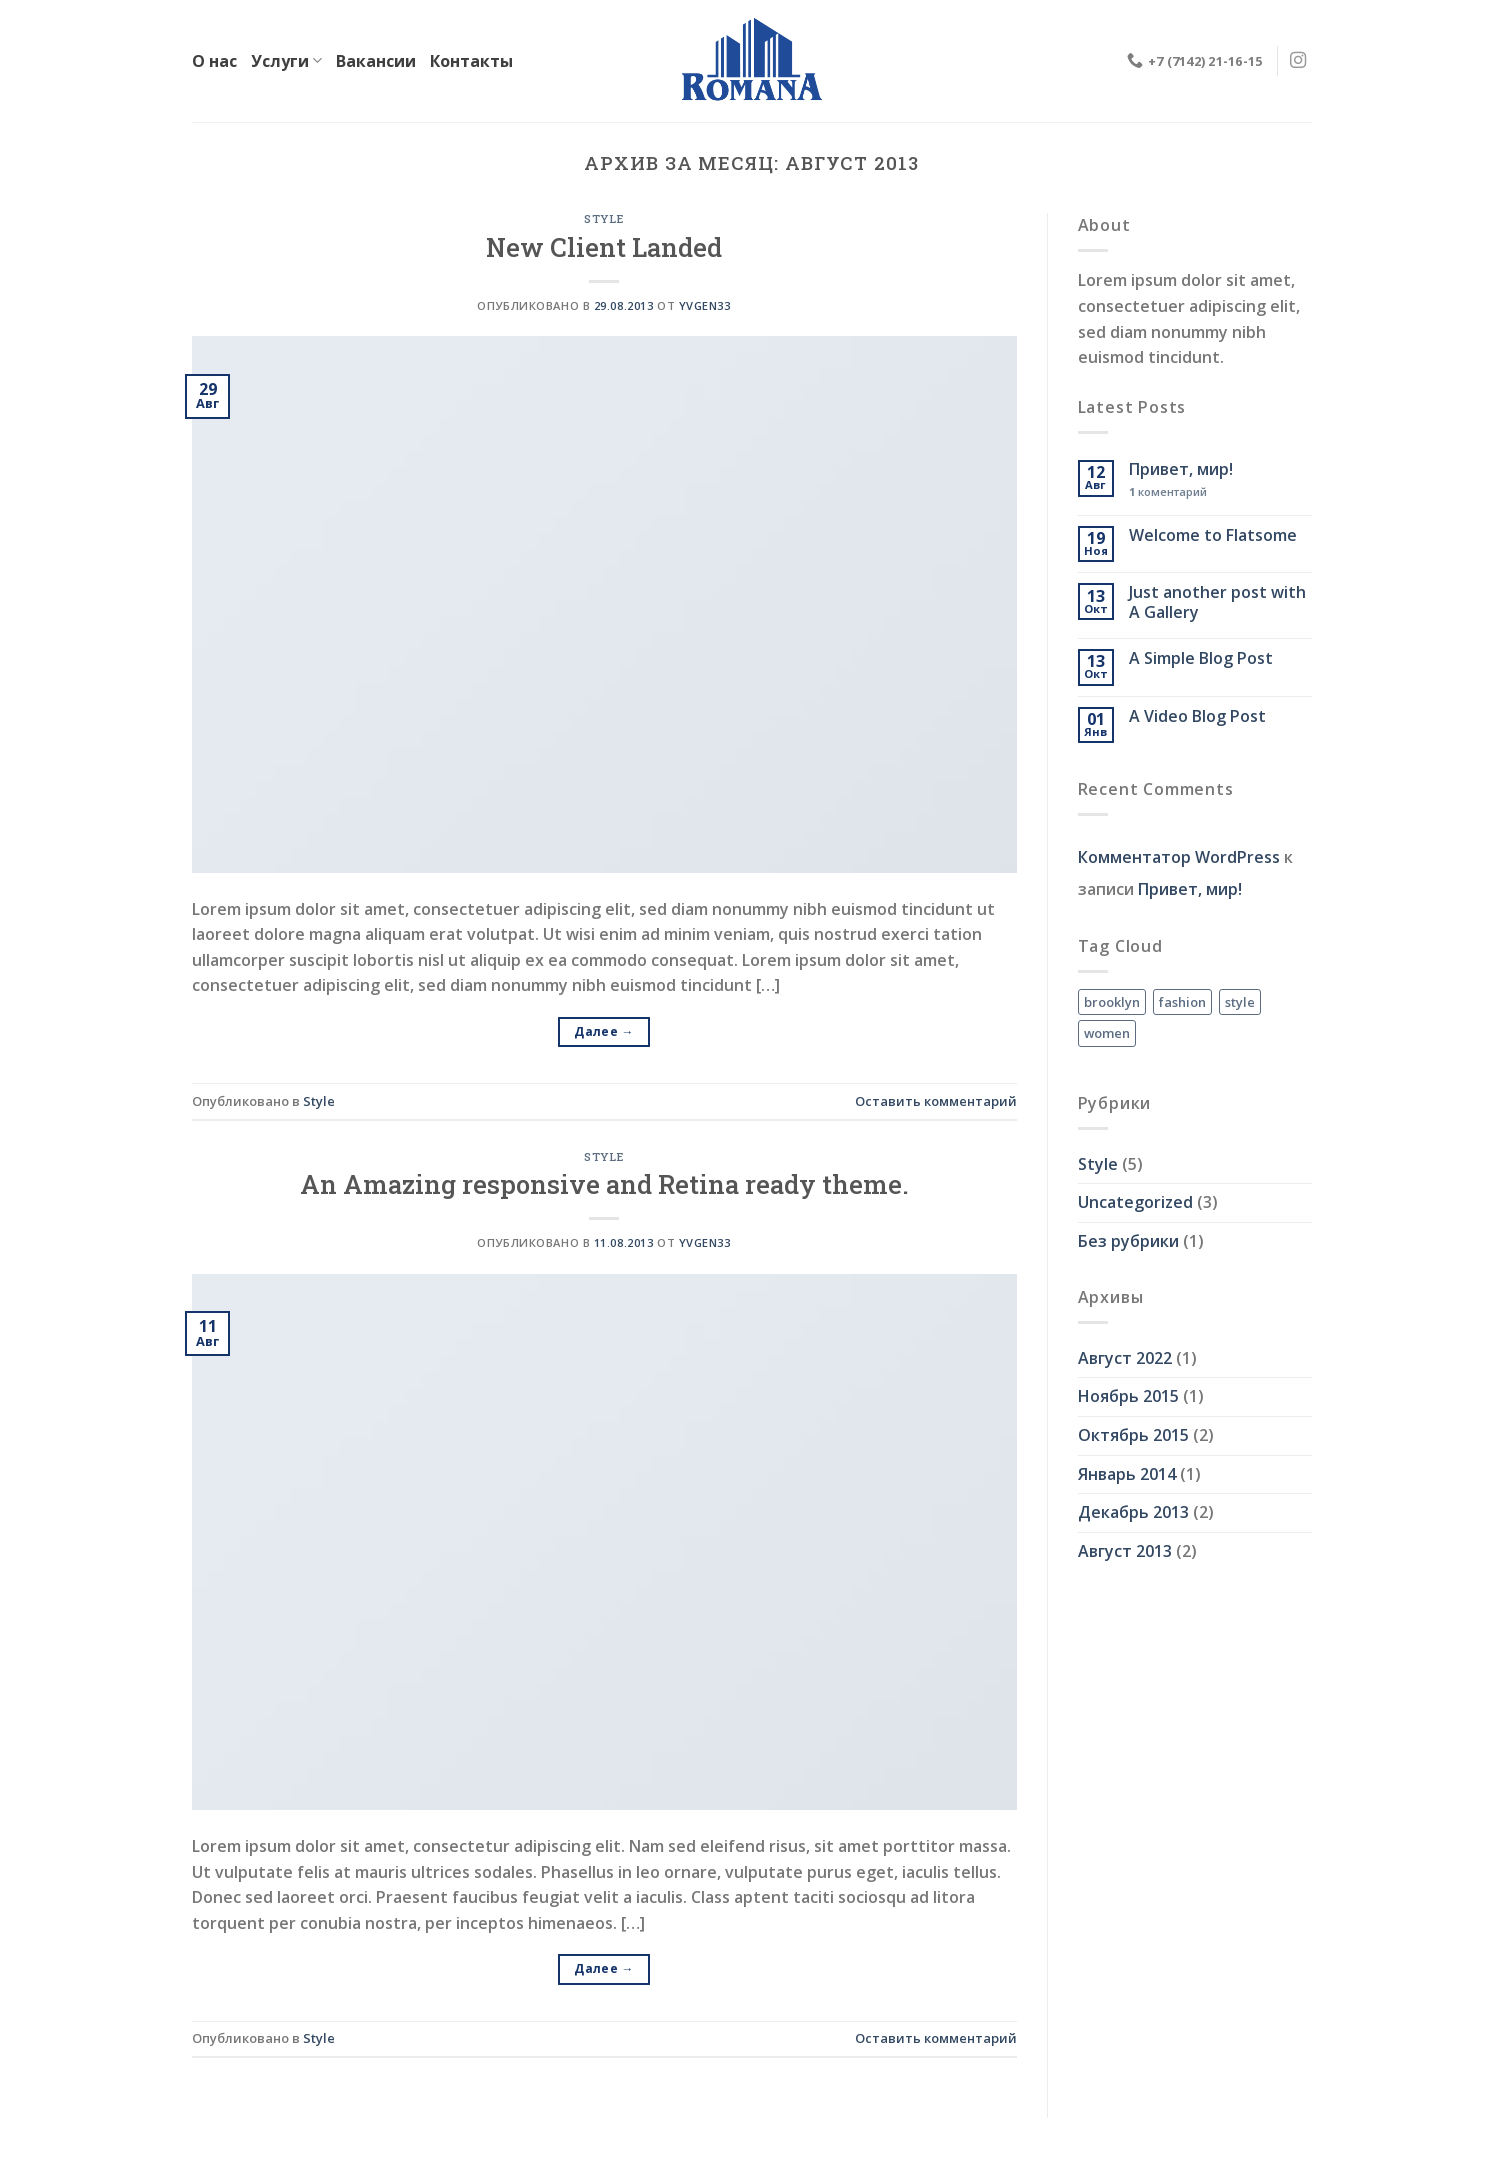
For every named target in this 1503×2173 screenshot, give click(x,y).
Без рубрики (1128, 1241)
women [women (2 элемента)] (1107, 1033)
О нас (214, 61)
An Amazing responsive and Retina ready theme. (604, 1184)
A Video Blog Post (1197, 716)
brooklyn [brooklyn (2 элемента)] (1112, 1002)
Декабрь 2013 (1133, 1512)
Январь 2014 (1127, 1474)
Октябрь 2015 (1133, 1435)
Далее (604, 1031)
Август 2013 (1125, 1551)
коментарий (1168, 491)
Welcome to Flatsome (1213, 535)
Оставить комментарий (936, 1101)
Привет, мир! (1181, 469)
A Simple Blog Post (1201, 658)
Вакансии (376, 61)
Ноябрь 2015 (1128, 1396)
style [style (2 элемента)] (1240, 1002)
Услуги (286, 61)
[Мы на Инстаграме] (1298, 61)
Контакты (471, 61)
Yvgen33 (705, 305)
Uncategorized (1135, 1202)
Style (604, 218)
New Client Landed (604, 247)
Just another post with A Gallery (1217, 602)
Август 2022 (1125, 1358)
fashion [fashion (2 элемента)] (1182, 1002)
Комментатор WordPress (1179, 857)
